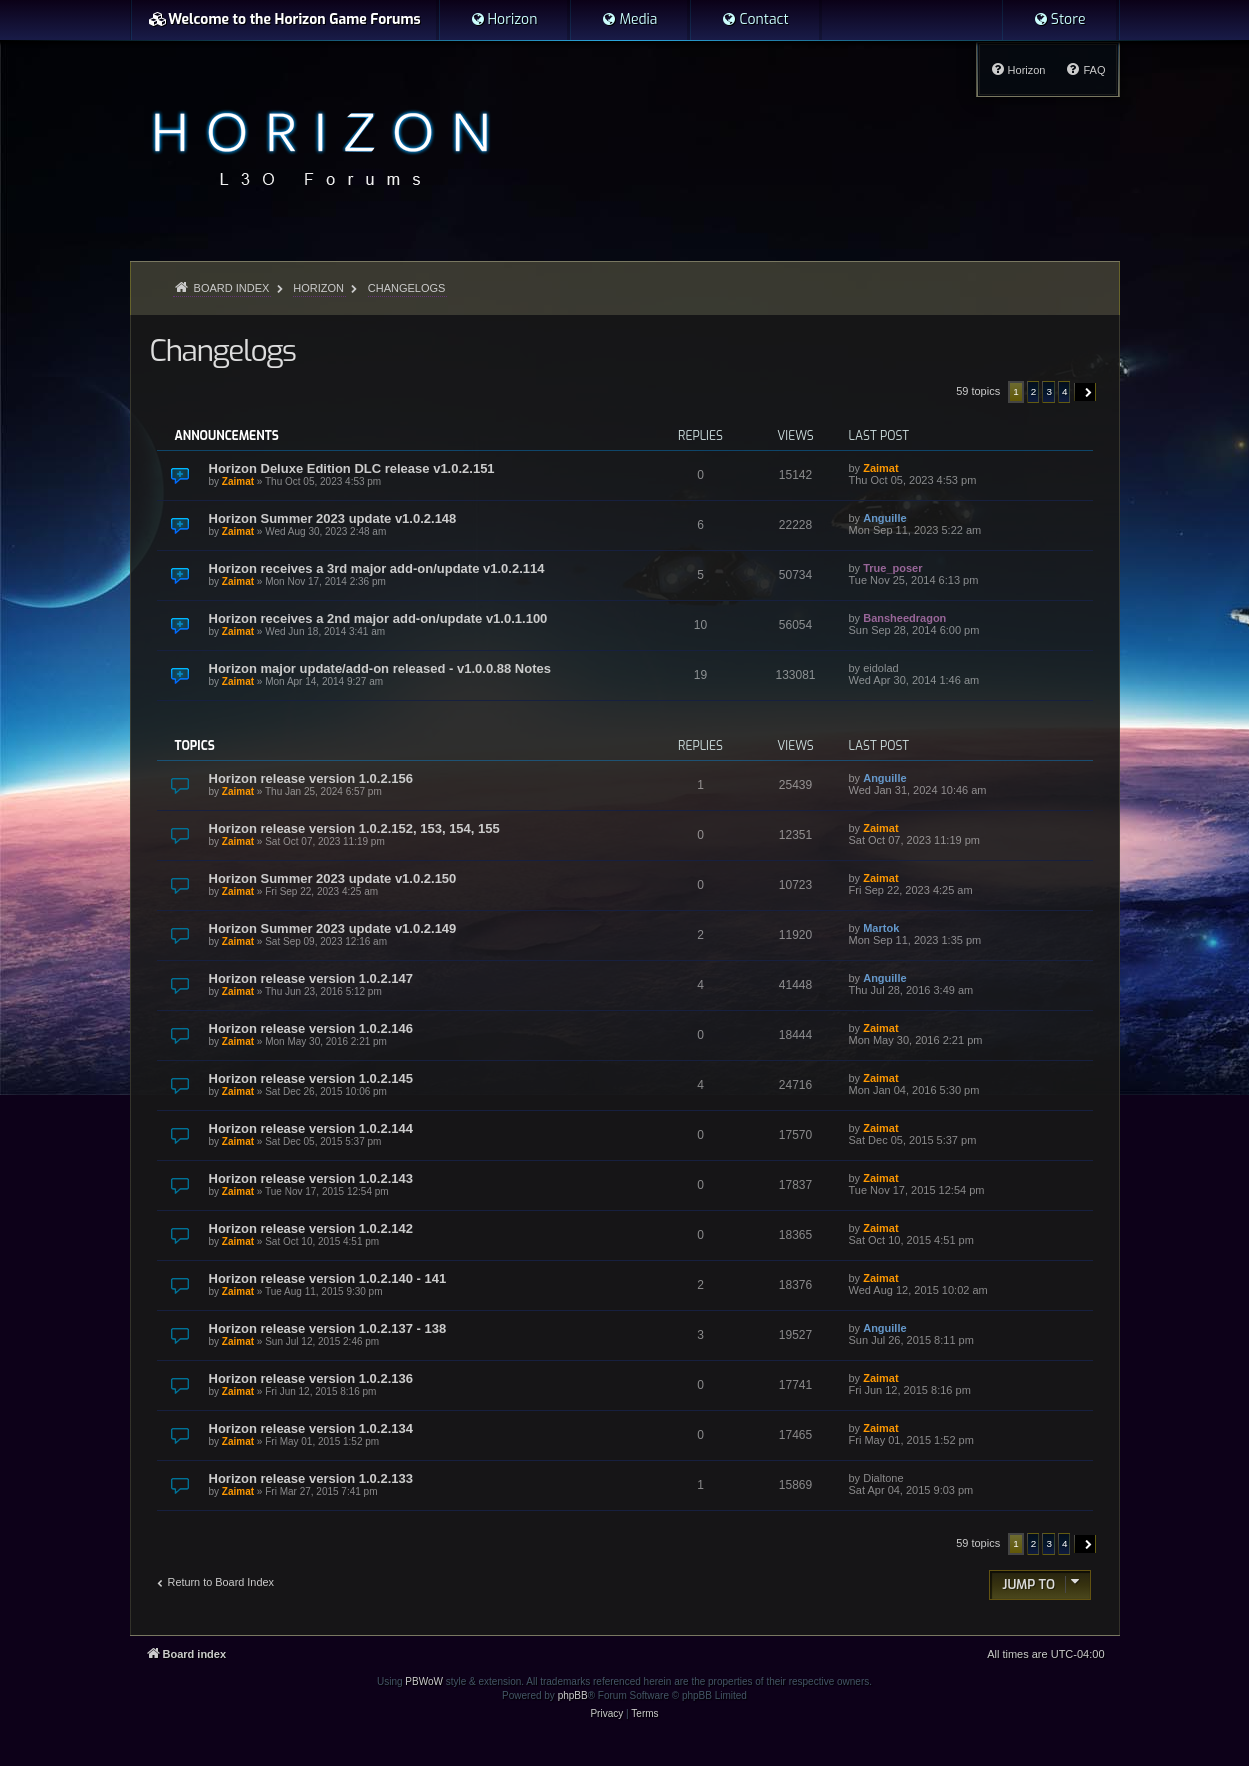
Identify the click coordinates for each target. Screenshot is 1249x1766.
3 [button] (1049, 391)
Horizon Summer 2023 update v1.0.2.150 (333, 878)
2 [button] (1034, 391)
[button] (1085, 392)
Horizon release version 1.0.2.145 (311, 1078)
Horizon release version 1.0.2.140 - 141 (328, 1278)
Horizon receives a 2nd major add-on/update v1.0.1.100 (378, 618)
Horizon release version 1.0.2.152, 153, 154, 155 (354, 828)
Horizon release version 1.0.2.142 (311, 1228)
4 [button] (1065, 391)
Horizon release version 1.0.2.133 (311, 1478)
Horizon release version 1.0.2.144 (311, 1128)
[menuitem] (504, 20)
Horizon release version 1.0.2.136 (311, 1378)
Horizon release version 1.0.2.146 (311, 1028)
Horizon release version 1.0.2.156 (311, 778)
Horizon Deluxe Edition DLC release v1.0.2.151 (352, 468)
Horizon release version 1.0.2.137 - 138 (328, 1328)
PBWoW (424, 1681)
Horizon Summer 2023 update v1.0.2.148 (333, 518)
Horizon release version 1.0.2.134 (311, 1428)
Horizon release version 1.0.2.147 (311, 978)
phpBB (573, 1695)
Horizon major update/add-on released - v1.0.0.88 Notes (380, 668)
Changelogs (223, 351)
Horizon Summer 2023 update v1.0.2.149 (333, 928)
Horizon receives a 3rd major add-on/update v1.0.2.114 (377, 568)
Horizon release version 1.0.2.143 (311, 1178)
